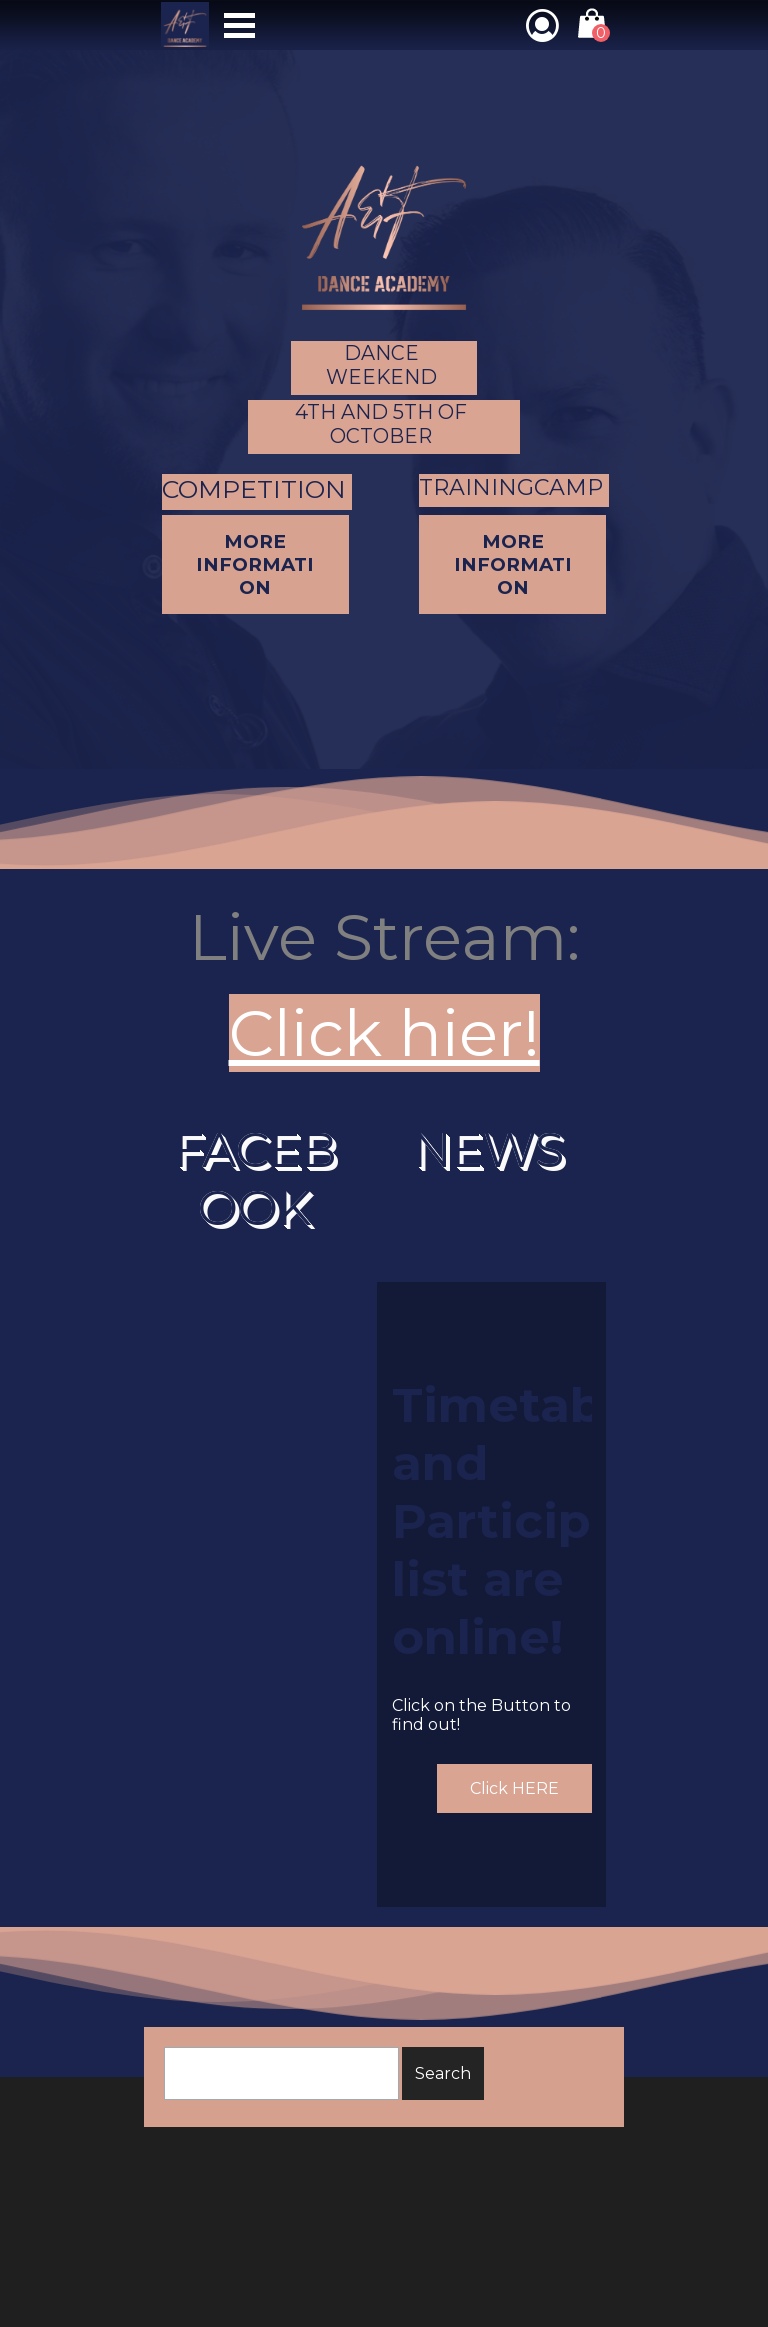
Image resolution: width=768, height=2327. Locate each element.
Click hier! (384, 1033)
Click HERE (514, 1788)
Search (443, 2073)
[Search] (281, 2073)
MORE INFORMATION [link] (513, 564)
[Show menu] (239, 25)
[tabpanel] (384, 985)
